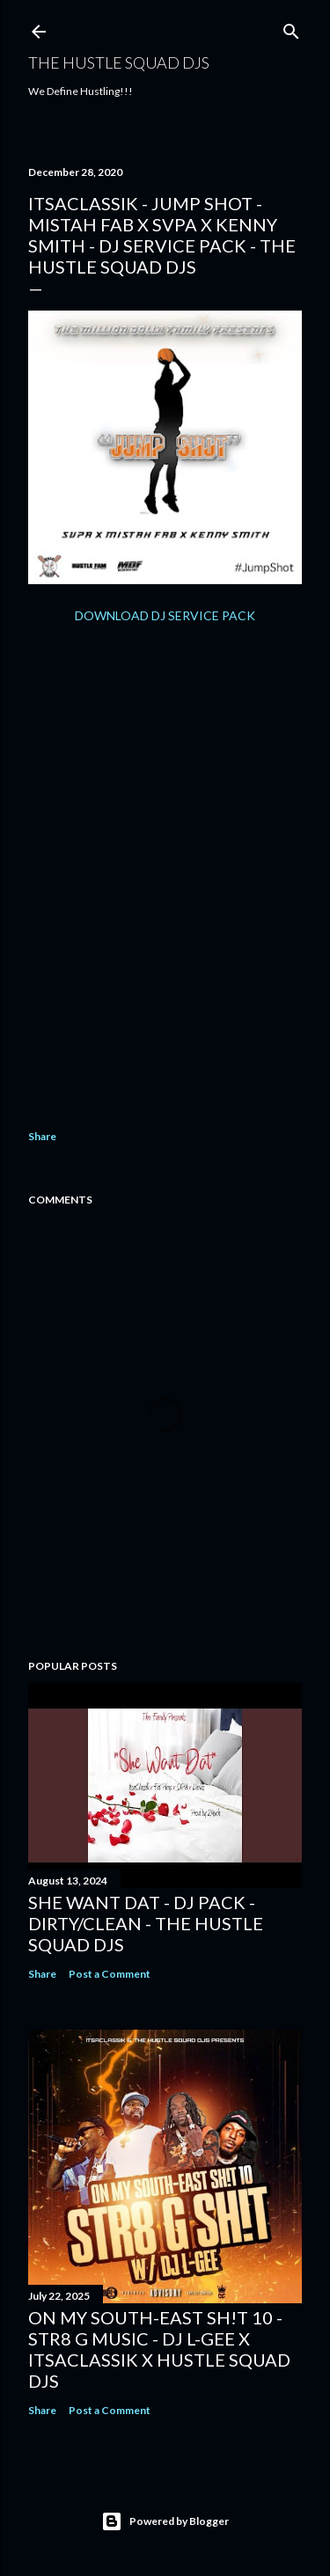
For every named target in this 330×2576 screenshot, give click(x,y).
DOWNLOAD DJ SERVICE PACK (165, 615)
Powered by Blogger (165, 2521)
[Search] (291, 28)
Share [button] (42, 1136)
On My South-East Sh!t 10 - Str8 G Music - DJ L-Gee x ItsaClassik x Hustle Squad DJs (159, 2349)
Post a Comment (109, 1973)
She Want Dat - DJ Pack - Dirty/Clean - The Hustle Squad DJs (145, 1923)
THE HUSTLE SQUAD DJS (118, 62)
